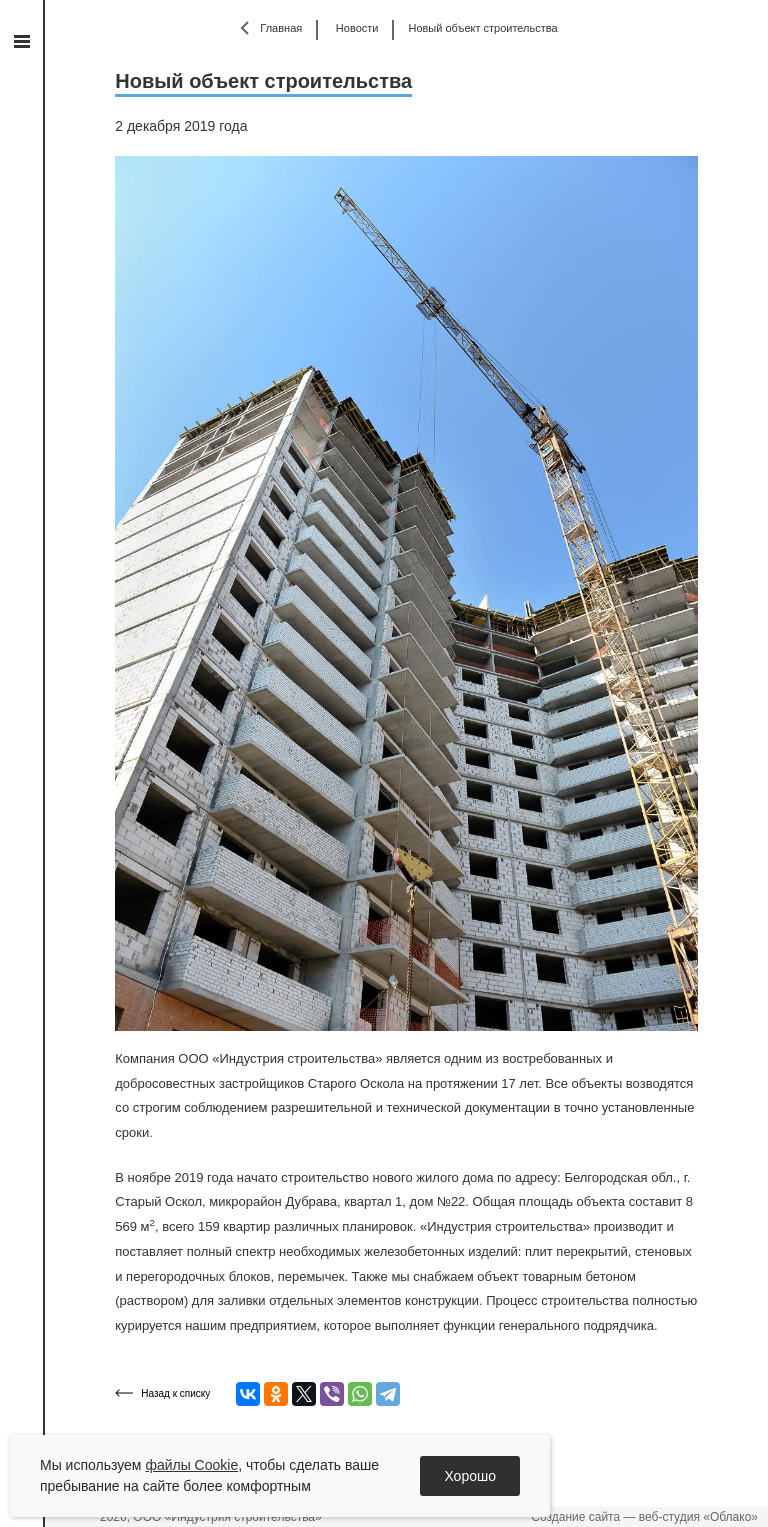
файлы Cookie (191, 1465)
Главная (281, 28)
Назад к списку (175, 1393)
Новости (357, 28)
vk (21, 263)
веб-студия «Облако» (698, 1517)
